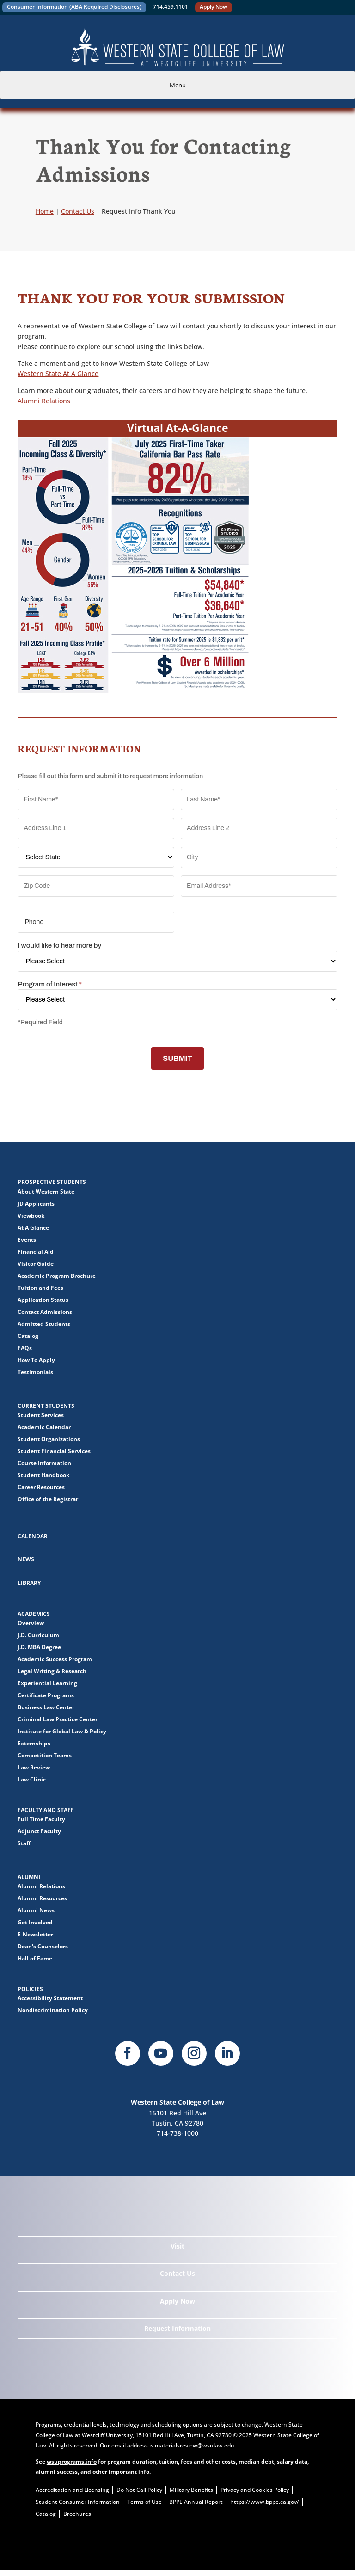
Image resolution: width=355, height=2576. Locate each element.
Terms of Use (144, 2502)
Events (27, 1240)
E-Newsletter (35, 1934)
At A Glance (33, 1228)
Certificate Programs (46, 1695)
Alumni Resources (42, 1898)
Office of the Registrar (48, 1499)
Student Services (41, 1415)
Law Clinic (32, 1779)
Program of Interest (49, 984)
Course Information (44, 1463)
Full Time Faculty (41, 1819)
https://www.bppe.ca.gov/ (264, 2502)
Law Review (34, 1767)
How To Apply (36, 1360)
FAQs (25, 1348)
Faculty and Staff (46, 1810)
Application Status (43, 1300)
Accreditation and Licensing (72, 2490)
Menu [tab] (178, 85)
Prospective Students (52, 1182)
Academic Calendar (44, 1427)
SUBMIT (177, 1058)
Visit (177, 2246)
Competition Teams (45, 1755)
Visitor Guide (36, 1264)
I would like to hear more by (59, 945)
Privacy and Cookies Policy (254, 2490)
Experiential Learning (47, 1683)
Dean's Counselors (43, 1946)
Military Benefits (191, 2490)
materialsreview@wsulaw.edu (194, 2445)
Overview (31, 1623)
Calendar (33, 1536)
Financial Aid (36, 1252)
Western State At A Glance (58, 373)
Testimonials (35, 1372)
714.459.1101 (170, 7)
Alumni (29, 1877)
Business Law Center (46, 1707)
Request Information (177, 2328)
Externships (34, 1743)
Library (29, 1583)
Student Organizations (49, 1439)
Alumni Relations (44, 400)
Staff (24, 1843)
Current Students (46, 1406)
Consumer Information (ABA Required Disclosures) (74, 7)
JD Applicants (36, 1204)
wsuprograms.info (72, 2461)
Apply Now (213, 7)
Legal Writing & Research (52, 1671)
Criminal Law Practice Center (58, 1719)
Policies (30, 1989)
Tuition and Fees (40, 1288)
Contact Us (177, 2273)
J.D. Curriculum (38, 1635)
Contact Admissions (45, 1312)
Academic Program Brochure (57, 1276)
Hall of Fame (35, 1958)
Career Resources (41, 1487)
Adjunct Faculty (39, 1831)
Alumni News (36, 1910)
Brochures (77, 2514)
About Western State (46, 1192)
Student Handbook (43, 1475)
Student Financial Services (54, 1451)
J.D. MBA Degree (39, 1647)
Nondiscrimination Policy (53, 2010)
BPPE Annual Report (196, 2502)
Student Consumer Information (78, 2502)
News (26, 1559)
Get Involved (35, 1922)
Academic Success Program (55, 1659)
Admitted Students (44, 1324)
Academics (34, 1614)
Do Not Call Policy (139, 2490)
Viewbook (31, 1216)
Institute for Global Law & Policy (62, 1731)
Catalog (28, 1336)
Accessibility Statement (50, 1998)
